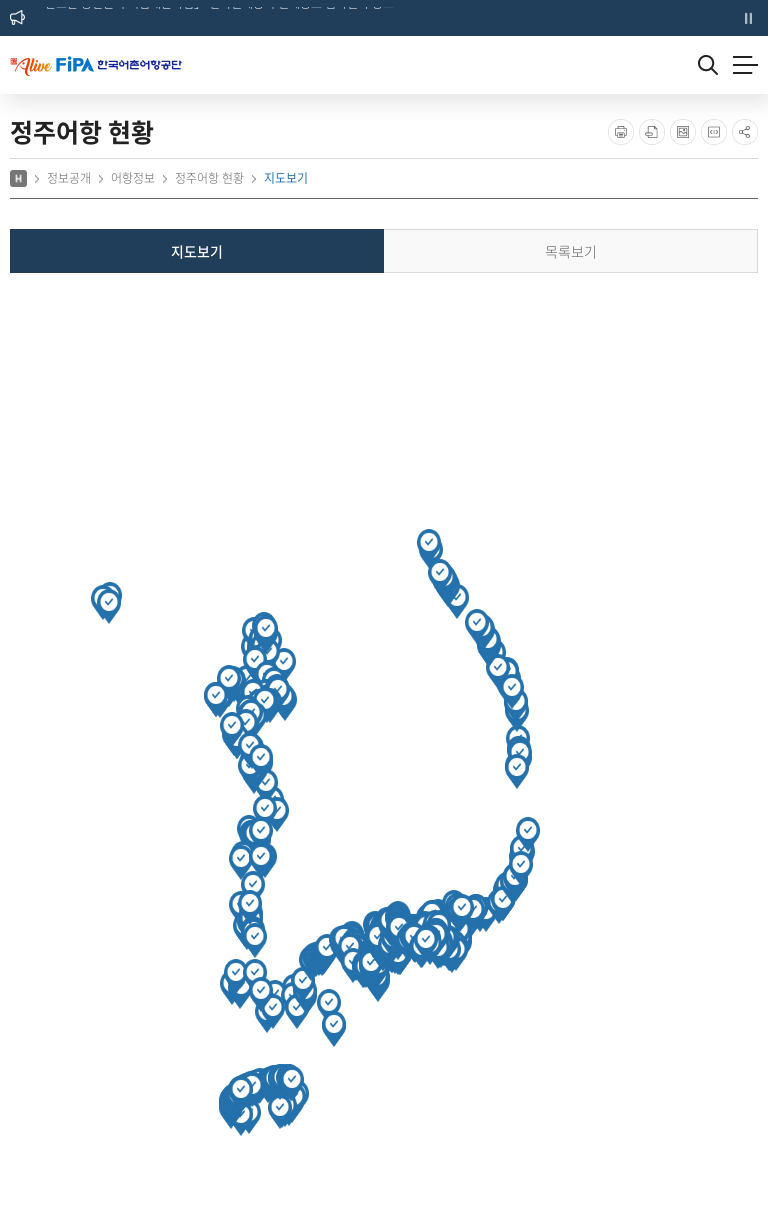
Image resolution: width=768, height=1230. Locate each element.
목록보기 (571, 251)
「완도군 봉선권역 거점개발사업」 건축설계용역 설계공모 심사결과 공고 (213, 17)
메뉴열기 (745, 65)
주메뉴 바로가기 (0, 0)
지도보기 (197, 251)
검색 (707, 65)
